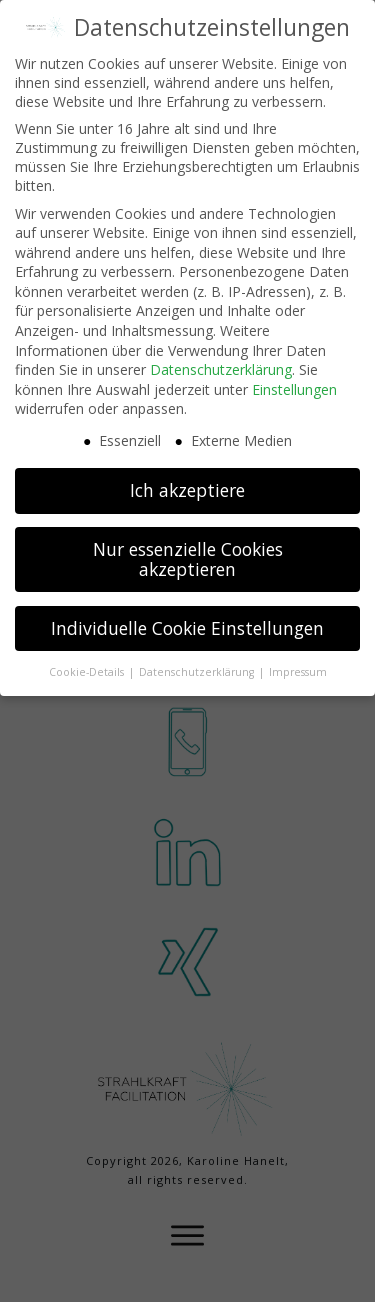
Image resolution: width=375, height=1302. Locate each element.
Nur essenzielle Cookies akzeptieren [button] (188, 559)
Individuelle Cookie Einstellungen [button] (187, 628)
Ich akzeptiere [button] (187, 490)
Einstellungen (294, 389)
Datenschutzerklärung (221, 369)
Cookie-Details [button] (88, 672)
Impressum (298, 672)
